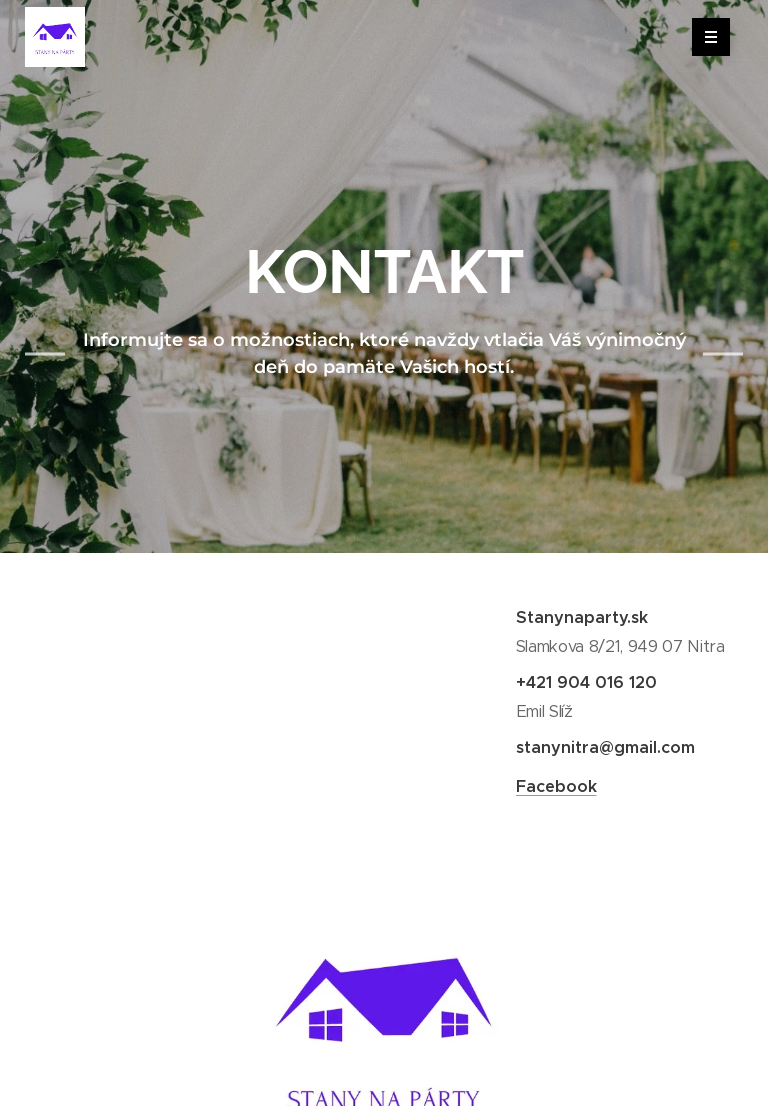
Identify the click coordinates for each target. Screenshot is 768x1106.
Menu (704, 37)
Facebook (555, 786)
